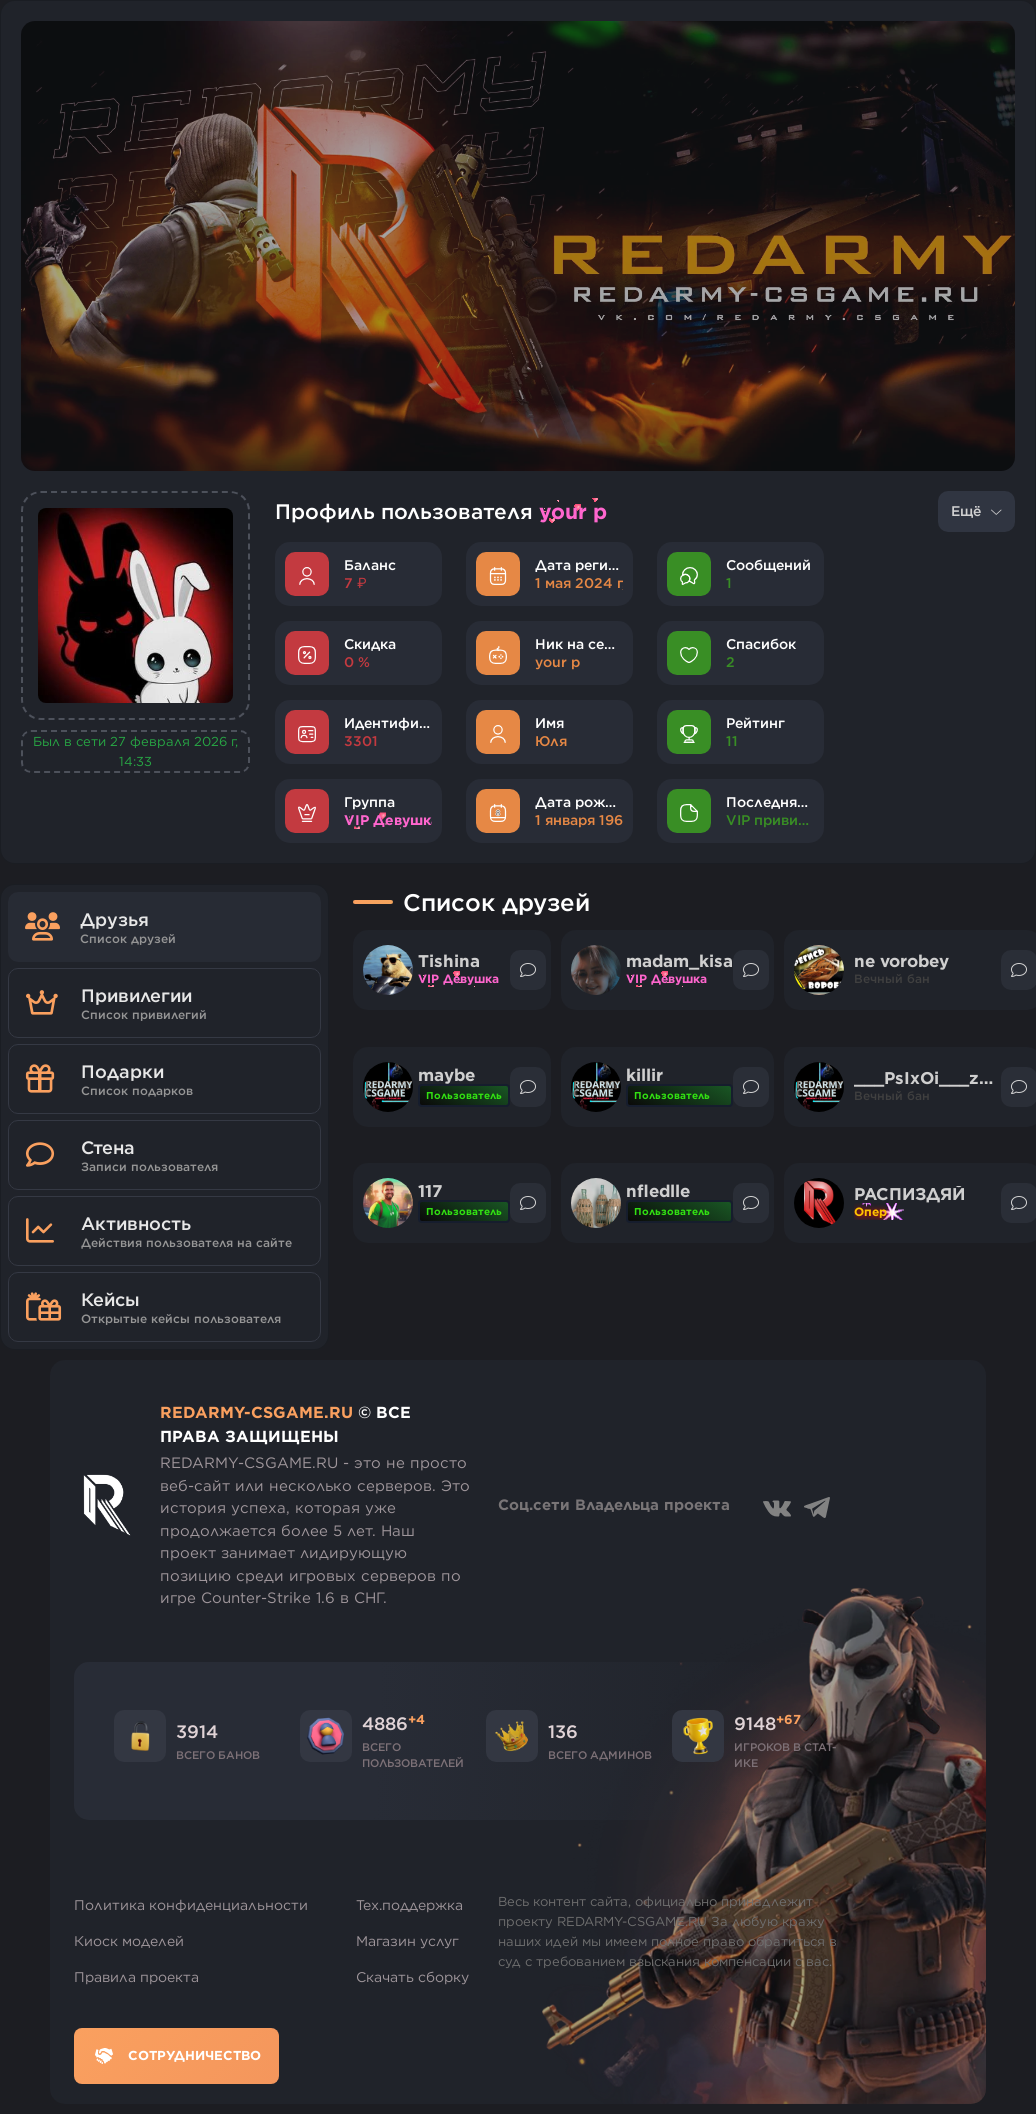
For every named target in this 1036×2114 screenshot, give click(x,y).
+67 (788, 1719)
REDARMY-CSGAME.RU (256, 1412)
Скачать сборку (412, 1977)
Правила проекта (136, 1977)
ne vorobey (901, 961)
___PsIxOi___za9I (925, 1078)
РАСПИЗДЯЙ (909, 1194)
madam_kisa (679, 961)
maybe (446, 1075)
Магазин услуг (407, 1941)
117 (430, 1191)
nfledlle (658, 1191)
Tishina (449, 961)
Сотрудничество (176, 2056)
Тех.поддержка (409, 1905)
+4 (416, 1719)
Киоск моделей (129, 1941)
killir (644, 1075)
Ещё (976, 511)
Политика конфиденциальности (191, 1905)
